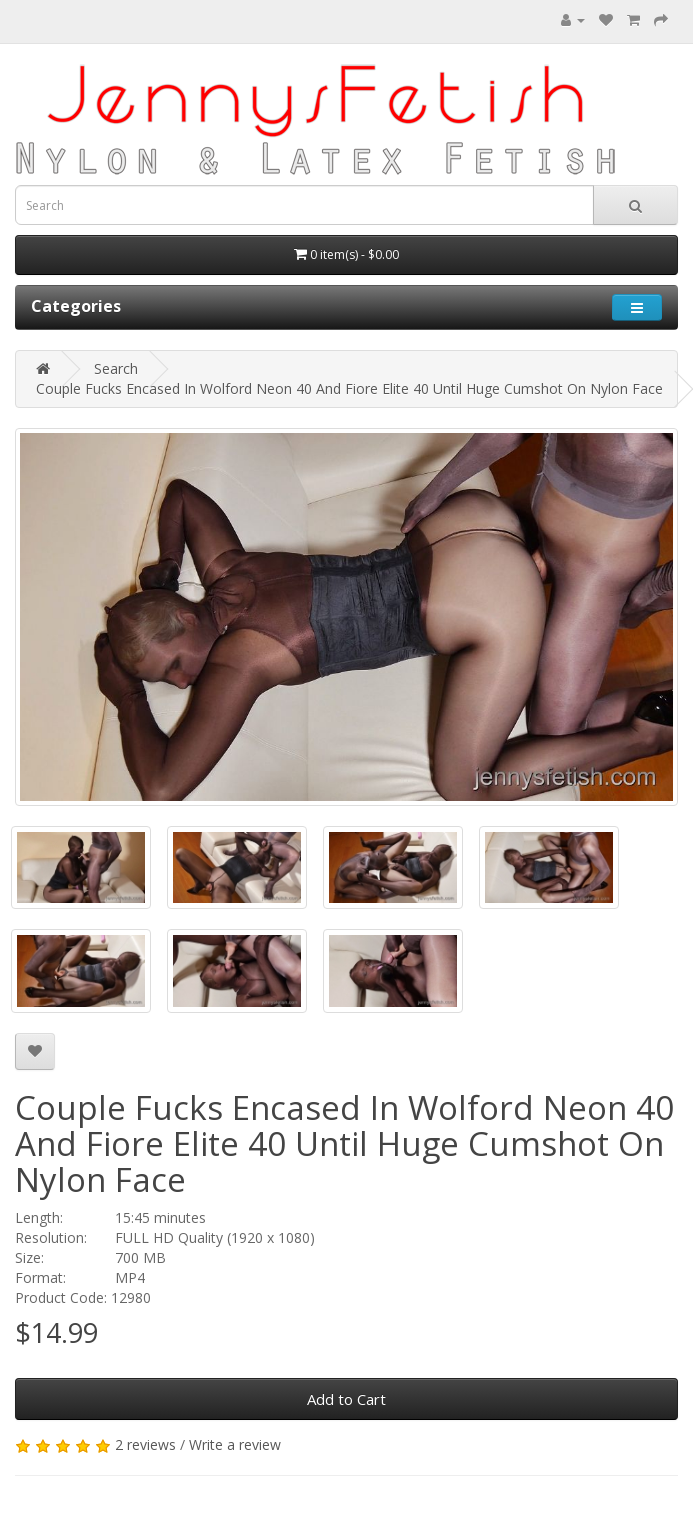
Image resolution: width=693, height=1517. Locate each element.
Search (116, 368)
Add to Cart (346, 1399)
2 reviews (145, 1444)
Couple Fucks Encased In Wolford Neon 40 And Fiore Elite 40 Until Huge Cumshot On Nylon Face (349, 388)
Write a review (235, 1444)
